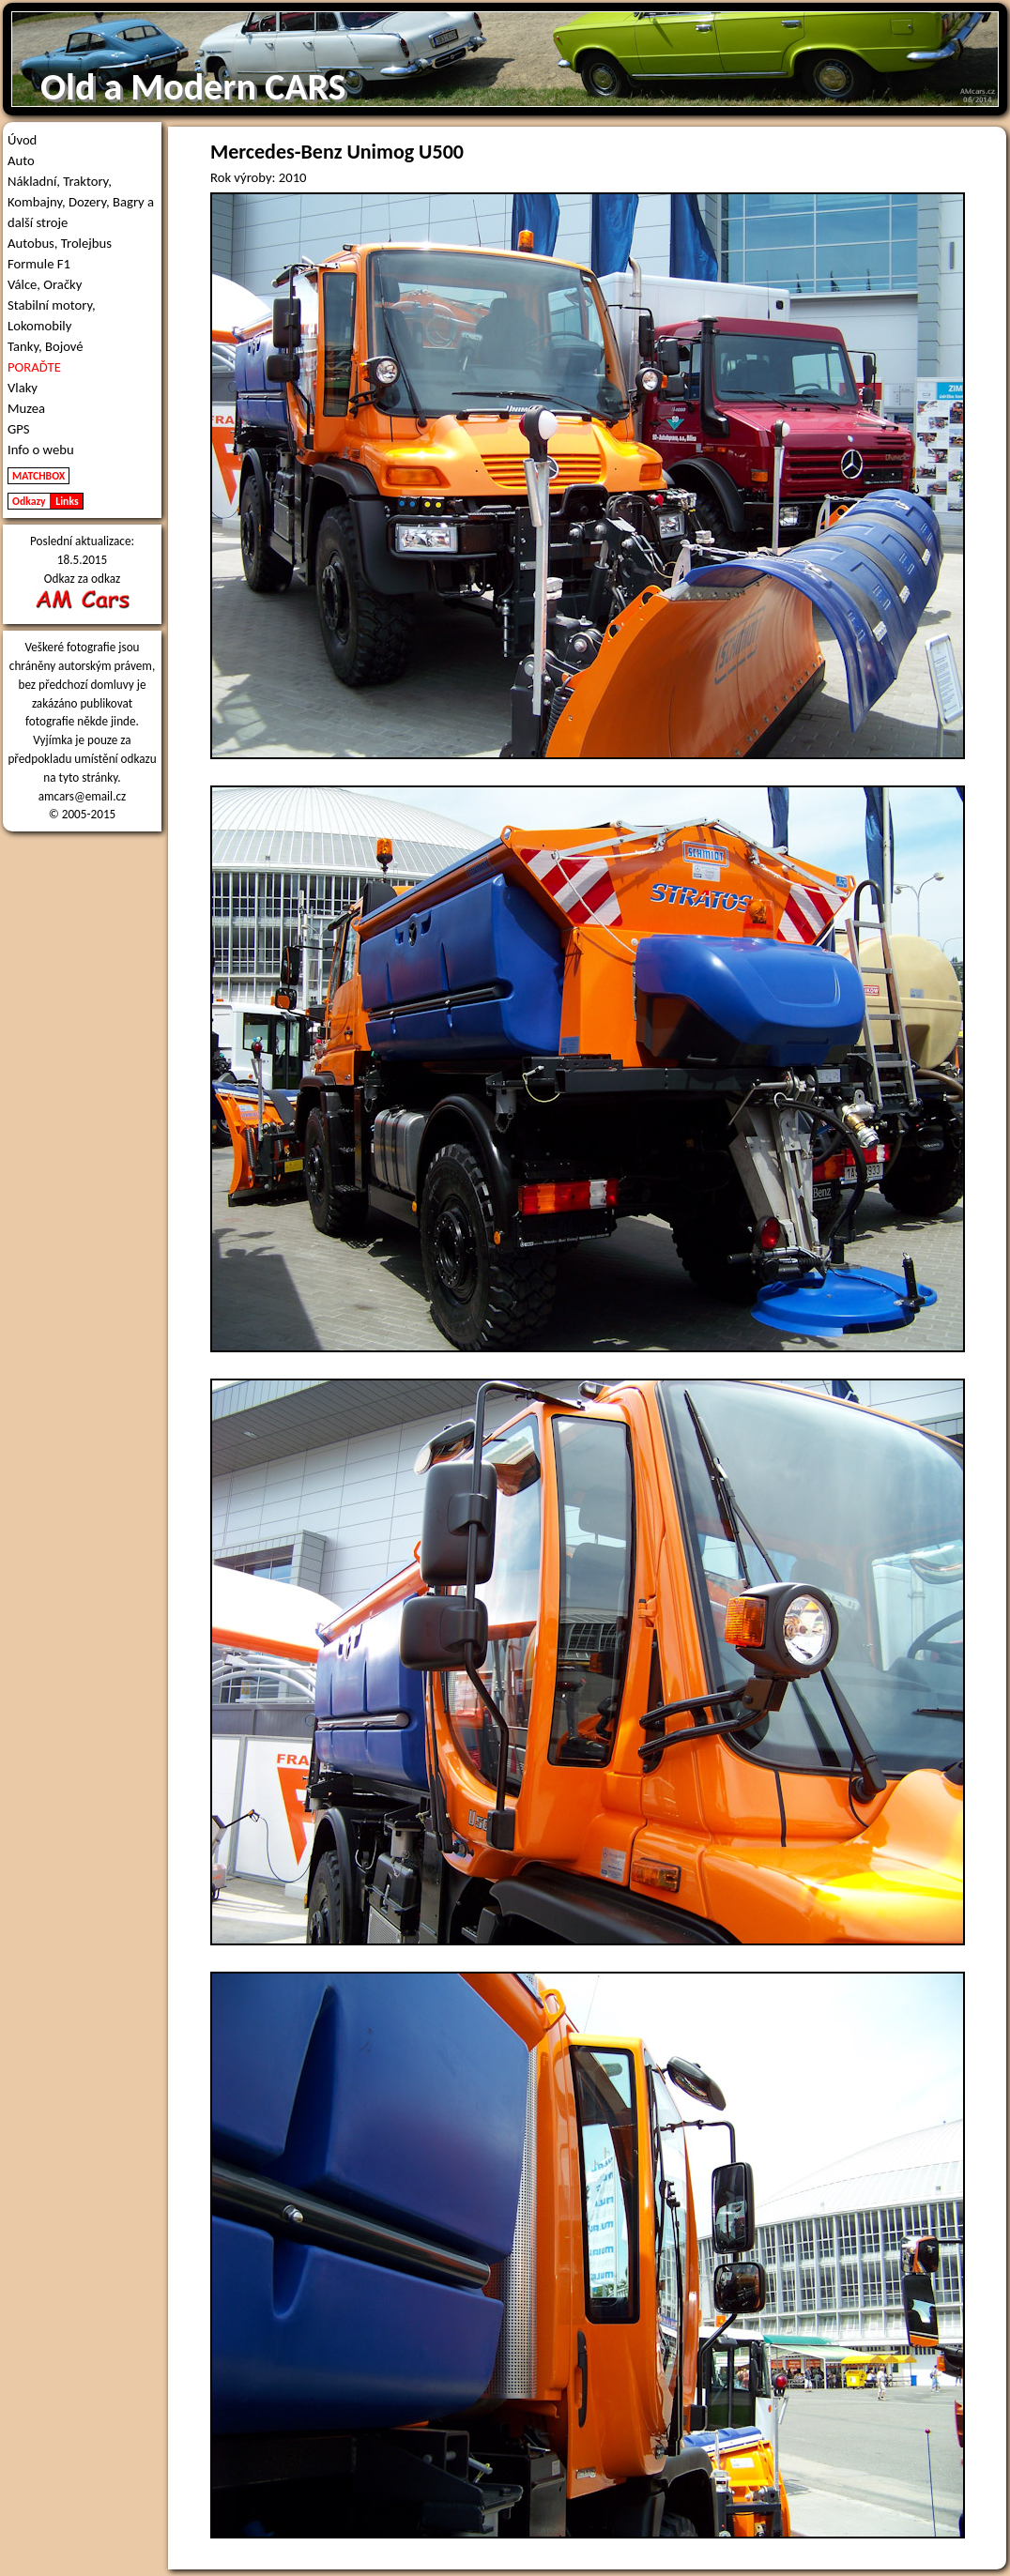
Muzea (26, 408)
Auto (21, 160)
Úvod (22, 139)
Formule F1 (39, 263)
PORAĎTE (34, 366)
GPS (19, 428)
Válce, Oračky (45, 284)
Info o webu (41, 449)
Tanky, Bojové (46, 346)
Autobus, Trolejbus (60, 243)
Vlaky (23, 387)
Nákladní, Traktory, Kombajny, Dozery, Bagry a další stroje (81, 202)
